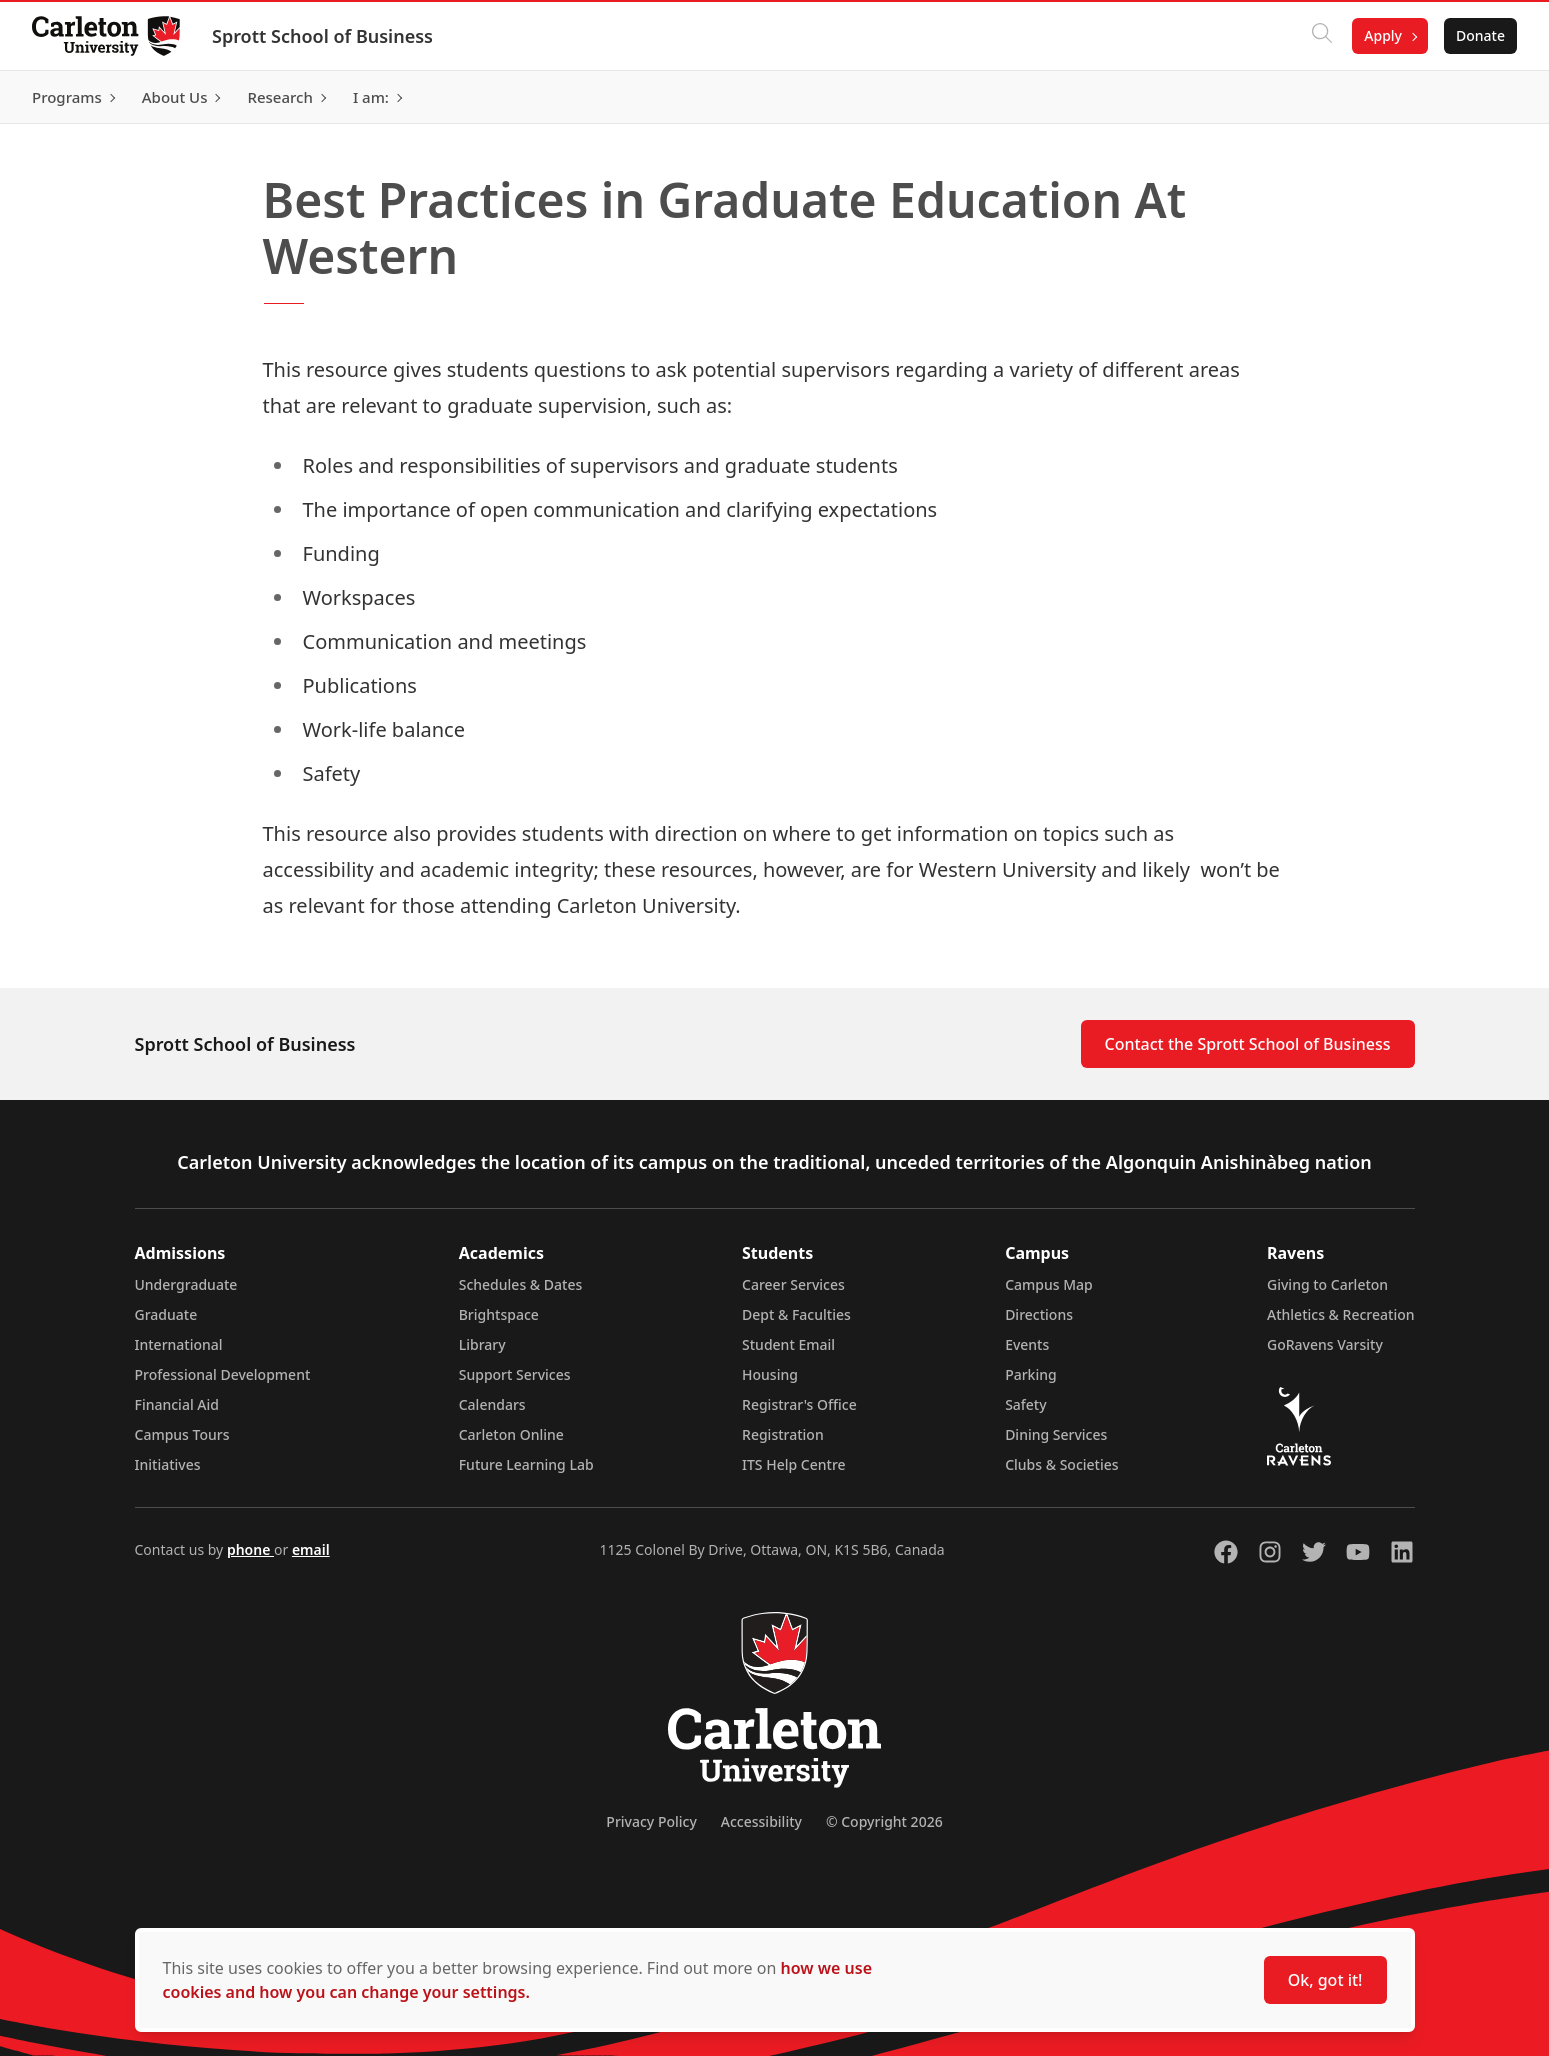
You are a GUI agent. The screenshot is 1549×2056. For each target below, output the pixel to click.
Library (482, 1344)
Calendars (492, 1404)
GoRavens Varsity (1325, 1344)
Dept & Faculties (796, 1314)
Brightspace (499, 1314)
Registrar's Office (799, 1404)
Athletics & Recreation (1340, 1314)
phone (250, 1549)
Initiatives (168, 1464)
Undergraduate (186, 1284)
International (179, 1344)
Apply (1383, 35)
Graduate (166, 1314)
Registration (783, 1434)
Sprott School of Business (322, 36)
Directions (1039, 1314)
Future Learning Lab (526, 1464)
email (311, 1549)
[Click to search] (1322, 36)
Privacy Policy (651, 1821)
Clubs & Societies (1061, 1464)
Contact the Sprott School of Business (1248, 1044)
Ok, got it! (1325, 1980)
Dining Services (1056, 1434)
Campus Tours (182, 1434)
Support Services (515, 1374)
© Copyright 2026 (884, 1821)
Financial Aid (177, 1404)
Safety (1026, 1404)
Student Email (788, 1344)
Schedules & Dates (521, 1284)
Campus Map (1049, 1284)
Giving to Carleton (1327, 1284)
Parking (1031, 1374)
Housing (770, 1374)
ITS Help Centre (794, 1464)
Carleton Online (511, 1434)
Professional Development (223, 1374)
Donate (1480, 35)
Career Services (793, 1284)
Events (1027, 1344)
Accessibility (761, 1821)
